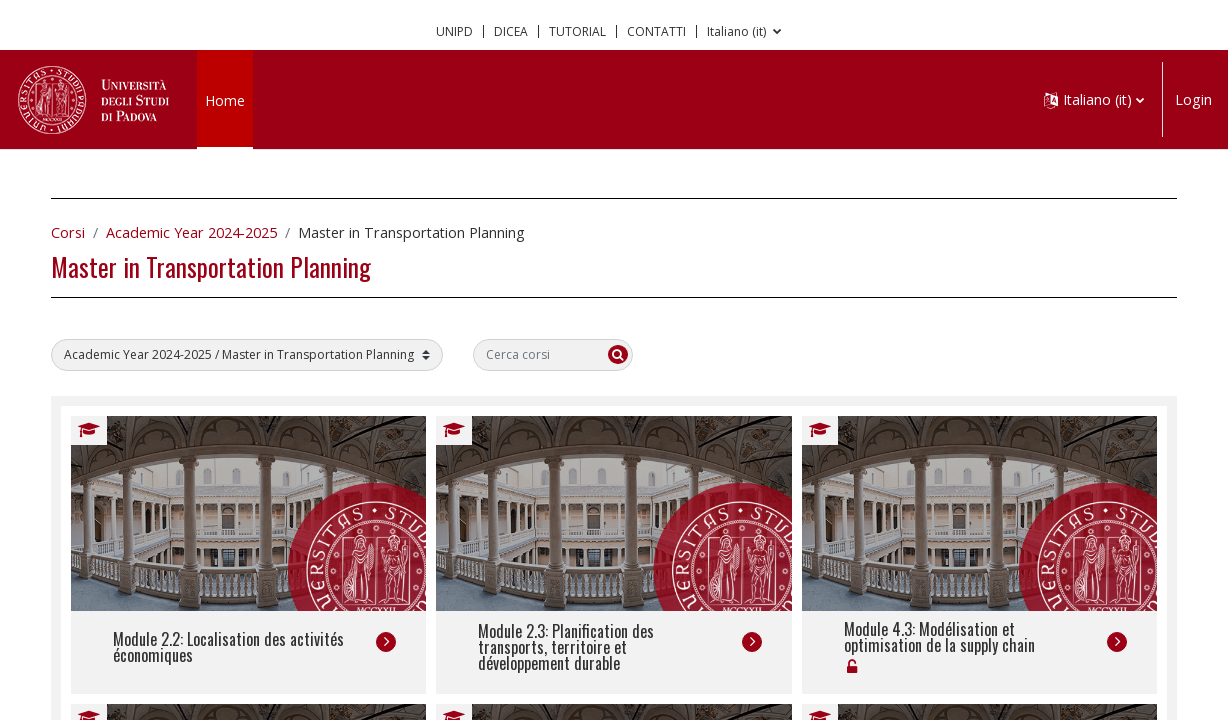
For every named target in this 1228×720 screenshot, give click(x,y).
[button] (1094, 99)
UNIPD (454, 31)
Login (1193, 99)
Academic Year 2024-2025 (211, 232)
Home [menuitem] (225, 100)
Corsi (88, 232)
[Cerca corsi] (573, 355)
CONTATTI (656, 31)
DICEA (511, 31)
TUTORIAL (577, 31)
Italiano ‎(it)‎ (738, 31)
